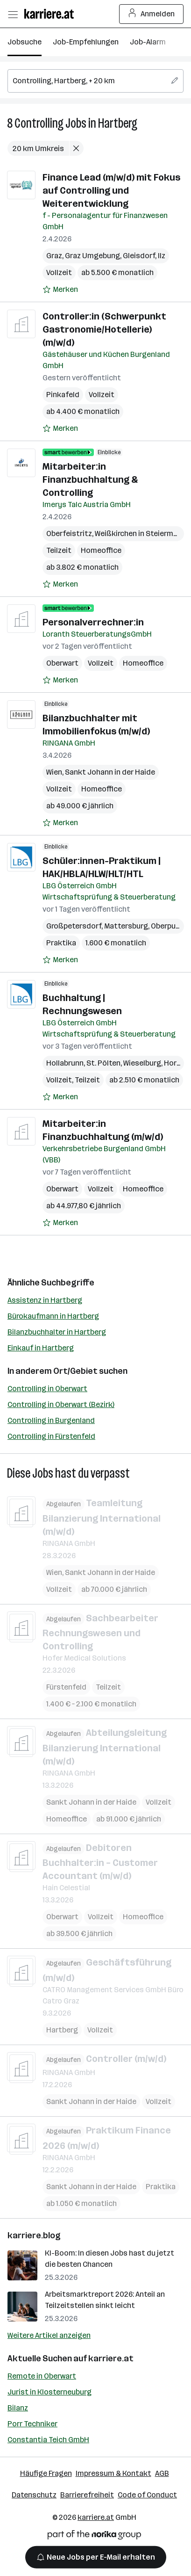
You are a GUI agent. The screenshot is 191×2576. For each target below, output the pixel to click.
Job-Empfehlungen (86, 41)
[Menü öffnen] (12, 14)
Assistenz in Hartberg (44, 1300)
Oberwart (62, 663)
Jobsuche (24, 41)
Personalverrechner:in (93, 622)
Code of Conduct (147, 2494)
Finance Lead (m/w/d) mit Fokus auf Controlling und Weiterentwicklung (111, 190)
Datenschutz (34, 2494)
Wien (54, 772)
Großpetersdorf (73, 926)
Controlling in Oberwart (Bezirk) (60, 1404)
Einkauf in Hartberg (40, 1347)
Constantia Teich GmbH (48, 2439)
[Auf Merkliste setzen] (60, 289)
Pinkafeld (62, 394)
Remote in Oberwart (41, 2376)
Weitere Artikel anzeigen (49, 2335)
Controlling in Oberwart (47, 1388)
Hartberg (117, 123)
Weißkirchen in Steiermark (139, 533)
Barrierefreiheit (87, 2494)
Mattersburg (126, 926)
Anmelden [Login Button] (151, 14)
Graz (54, 255)
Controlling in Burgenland (51, 1420)
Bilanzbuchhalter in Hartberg (56, 1332)
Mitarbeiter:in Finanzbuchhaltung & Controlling (90, 479)
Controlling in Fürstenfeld (51, 1436)
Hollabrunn (65, 1063)
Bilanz (17, 2407)
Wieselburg (142, 1063)
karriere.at (111, 2358)
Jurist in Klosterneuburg (49, 2391)
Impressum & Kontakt (113, 2473)
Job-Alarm (148, 41)
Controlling (39, 123)
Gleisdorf (139, 255)
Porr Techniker (32, 2423)
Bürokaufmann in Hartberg (53, 1316)
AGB (162, 2473)
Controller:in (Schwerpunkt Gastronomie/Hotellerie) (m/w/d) (104, 329)
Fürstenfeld (66, 1687)
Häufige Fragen (46, 2473)
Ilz (161, 255)
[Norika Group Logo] (94, 2536)
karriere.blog (34, 2235)
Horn (172, 1063)
